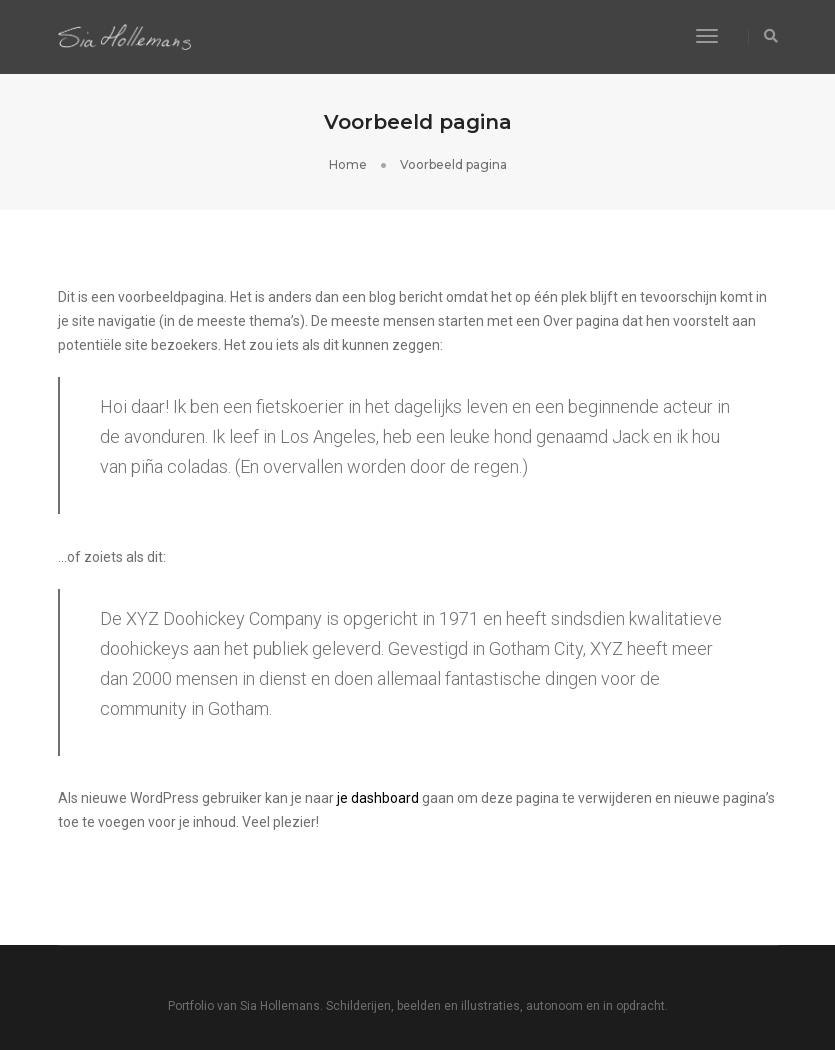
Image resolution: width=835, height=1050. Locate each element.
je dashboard (378, 798)
